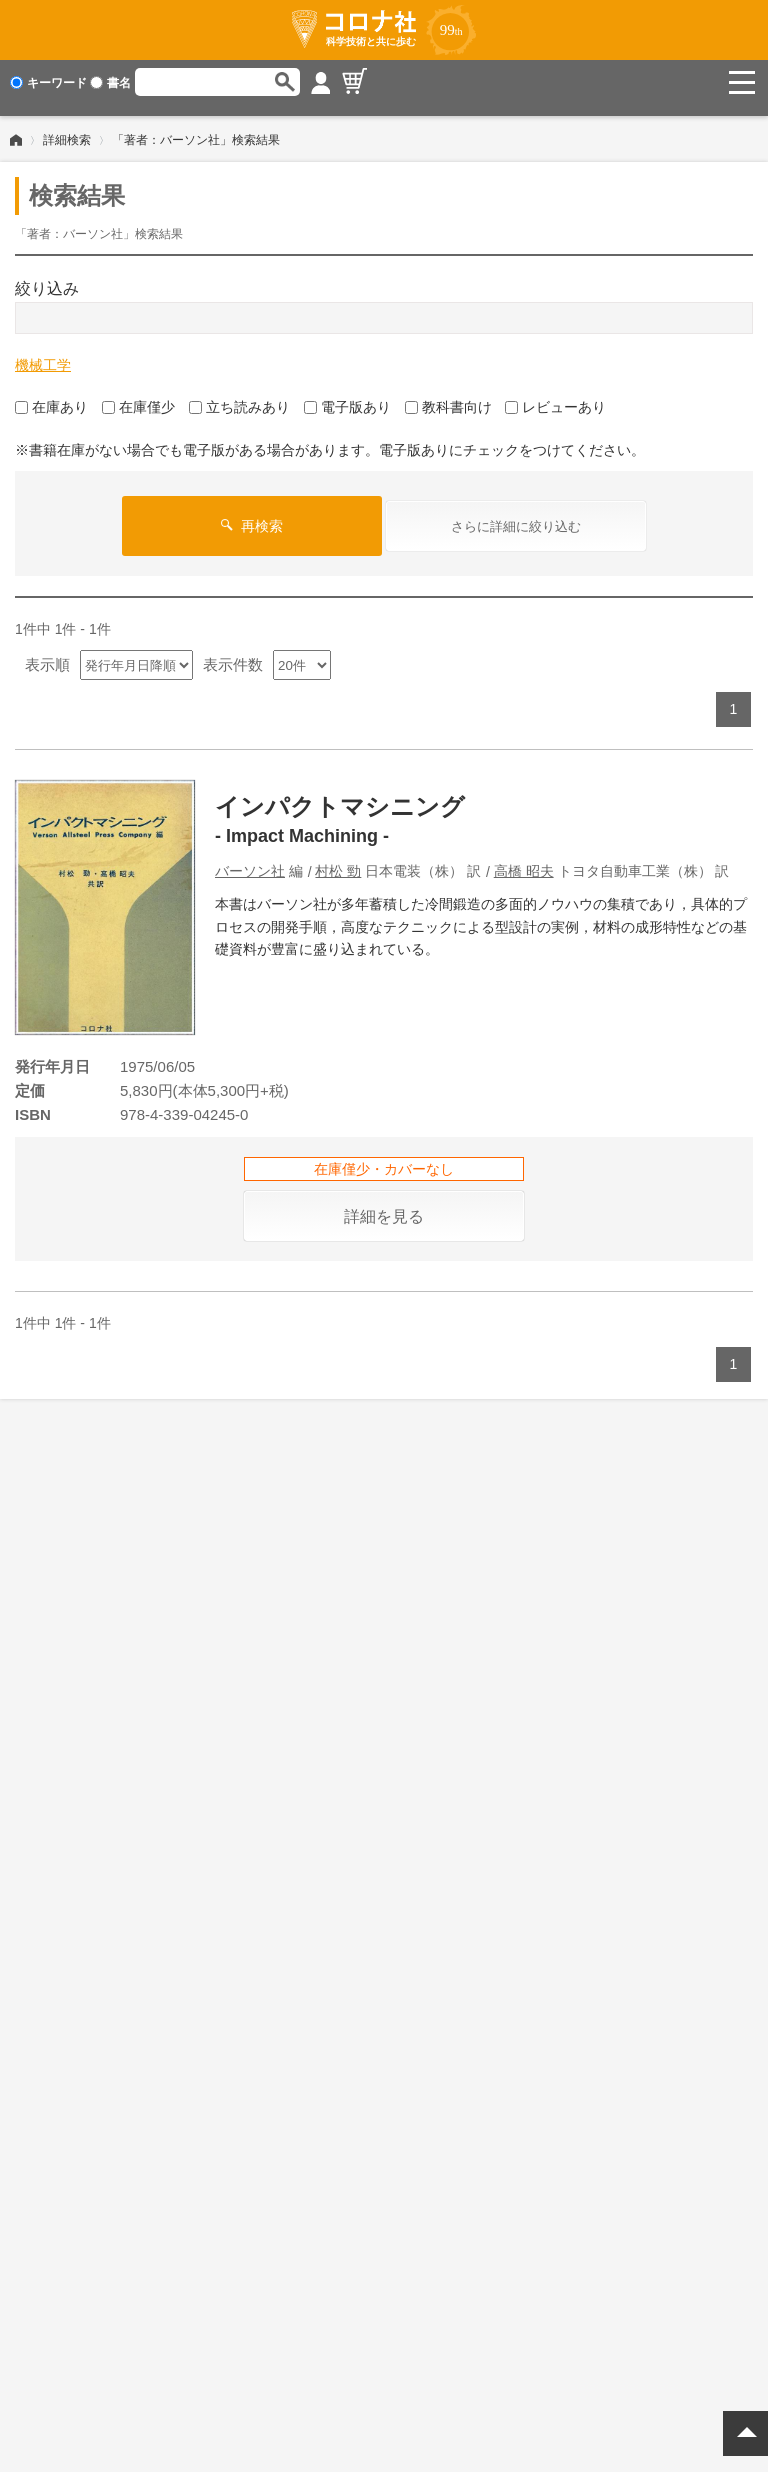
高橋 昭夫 (524, 860)
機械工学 (43, 354)
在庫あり (51, 396)
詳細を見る (384, 1205)
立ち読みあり (239, 396)
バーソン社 (250, 860)
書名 (110, 83)
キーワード (48, 83)
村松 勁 (338, 860)
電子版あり (347, 396)
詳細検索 (67, 129)
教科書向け (448, 396)
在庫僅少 (138, 396)
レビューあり (555, 396)
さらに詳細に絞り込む (516, 515)
